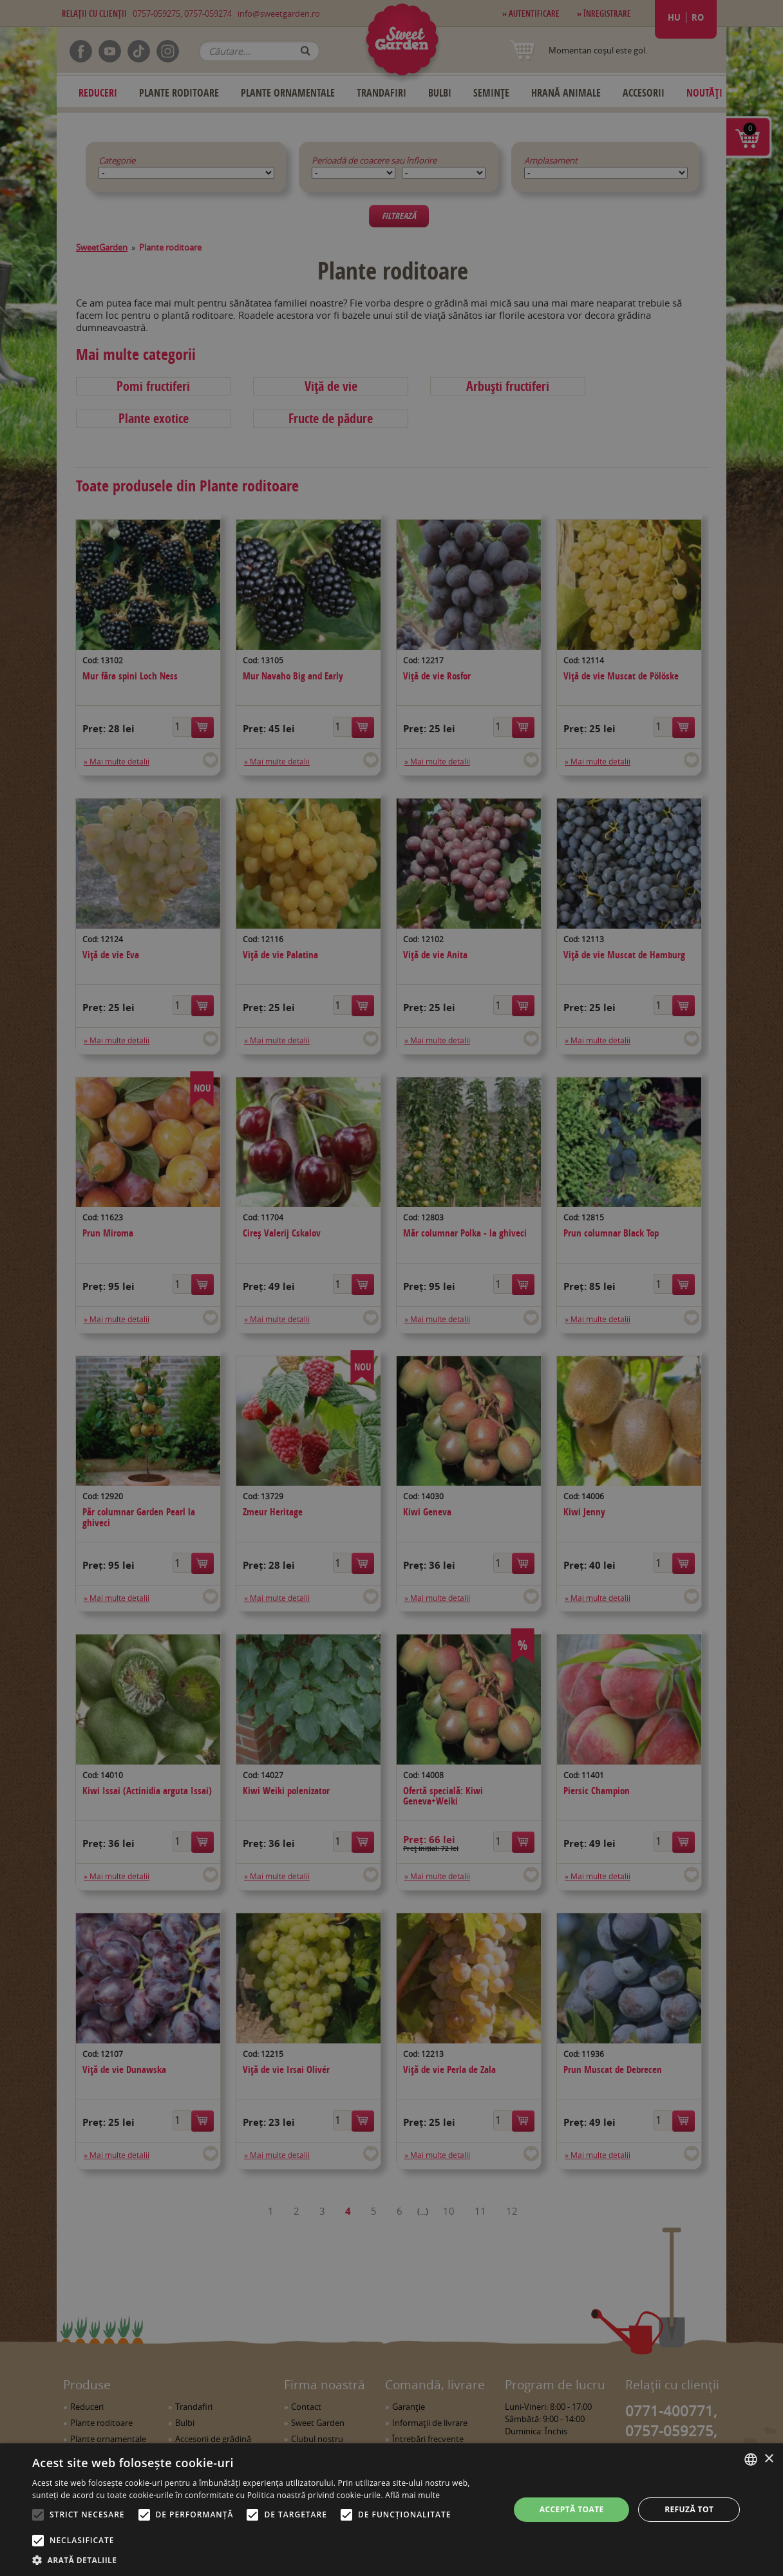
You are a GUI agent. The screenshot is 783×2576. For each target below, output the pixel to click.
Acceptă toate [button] (572, 2509)
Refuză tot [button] (689, 2509)
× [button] (768, 2459)
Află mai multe (412, 2495)
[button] (263, 2559)
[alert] (391, 1288)
